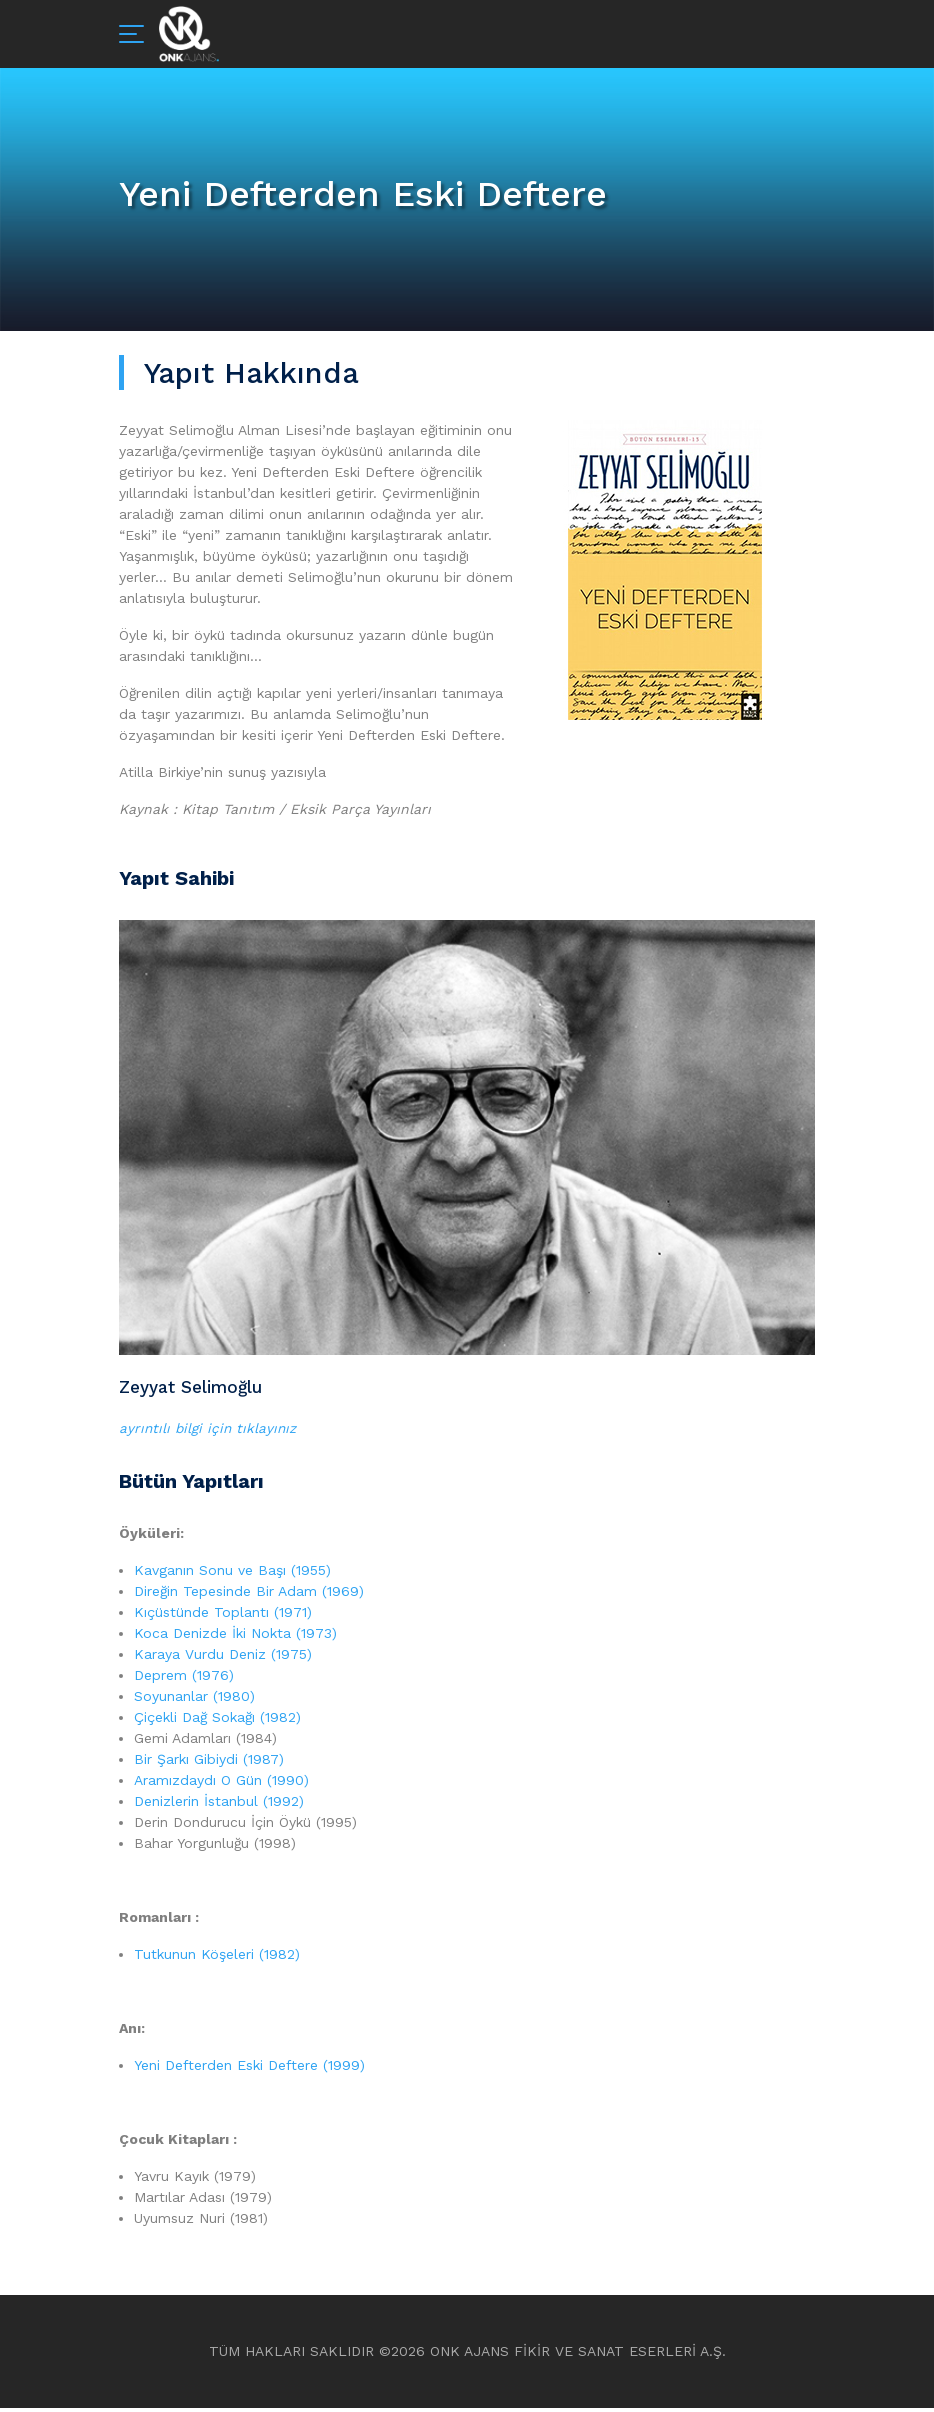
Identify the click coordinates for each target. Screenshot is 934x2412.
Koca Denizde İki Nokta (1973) (235, 1637)
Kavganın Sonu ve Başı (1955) (232, 1574)
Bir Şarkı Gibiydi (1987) (209, 1763)
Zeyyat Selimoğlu (195, 1388)
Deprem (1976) (184, 1679)
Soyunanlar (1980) (194, 1700)
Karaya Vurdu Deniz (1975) (223, 1658)
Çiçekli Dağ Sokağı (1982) (217, 1721)
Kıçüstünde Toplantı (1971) (223, 1616)
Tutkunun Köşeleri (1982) (217, 1958)
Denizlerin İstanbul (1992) (219, 1805)
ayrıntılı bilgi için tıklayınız (209, 1432)
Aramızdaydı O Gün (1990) (221, 1784)
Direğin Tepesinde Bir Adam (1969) (249, 1595)
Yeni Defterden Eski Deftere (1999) (249, 2069)
